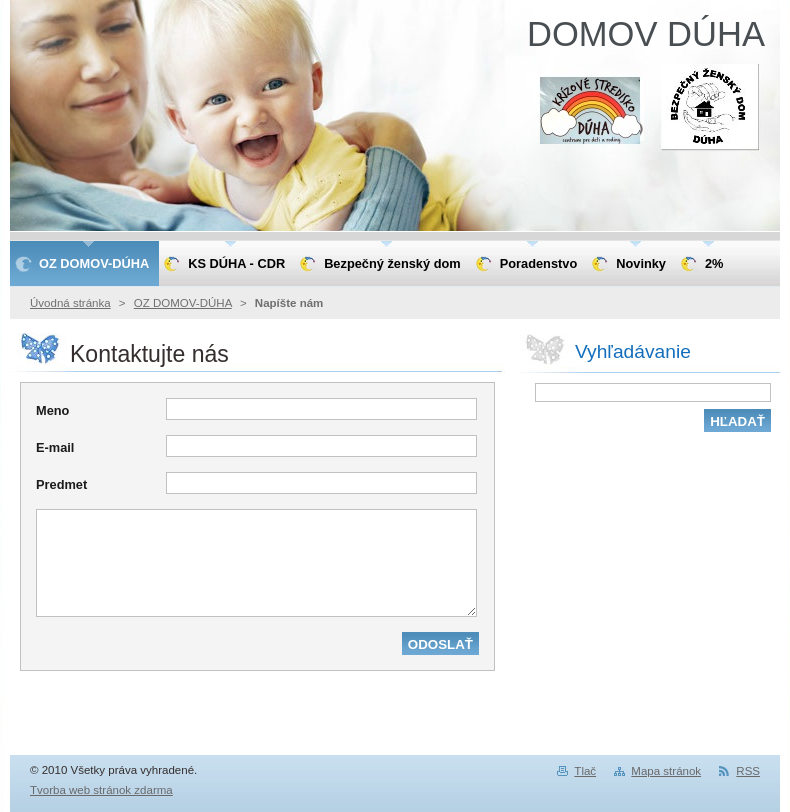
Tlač (585, 771)
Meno (52, 410)
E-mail (55, 447)
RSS (748, 771)
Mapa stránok (666, 771)
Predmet (61, 484)
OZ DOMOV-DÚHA (183, 303)
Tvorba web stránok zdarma (101, 790)
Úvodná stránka (70, 303)
